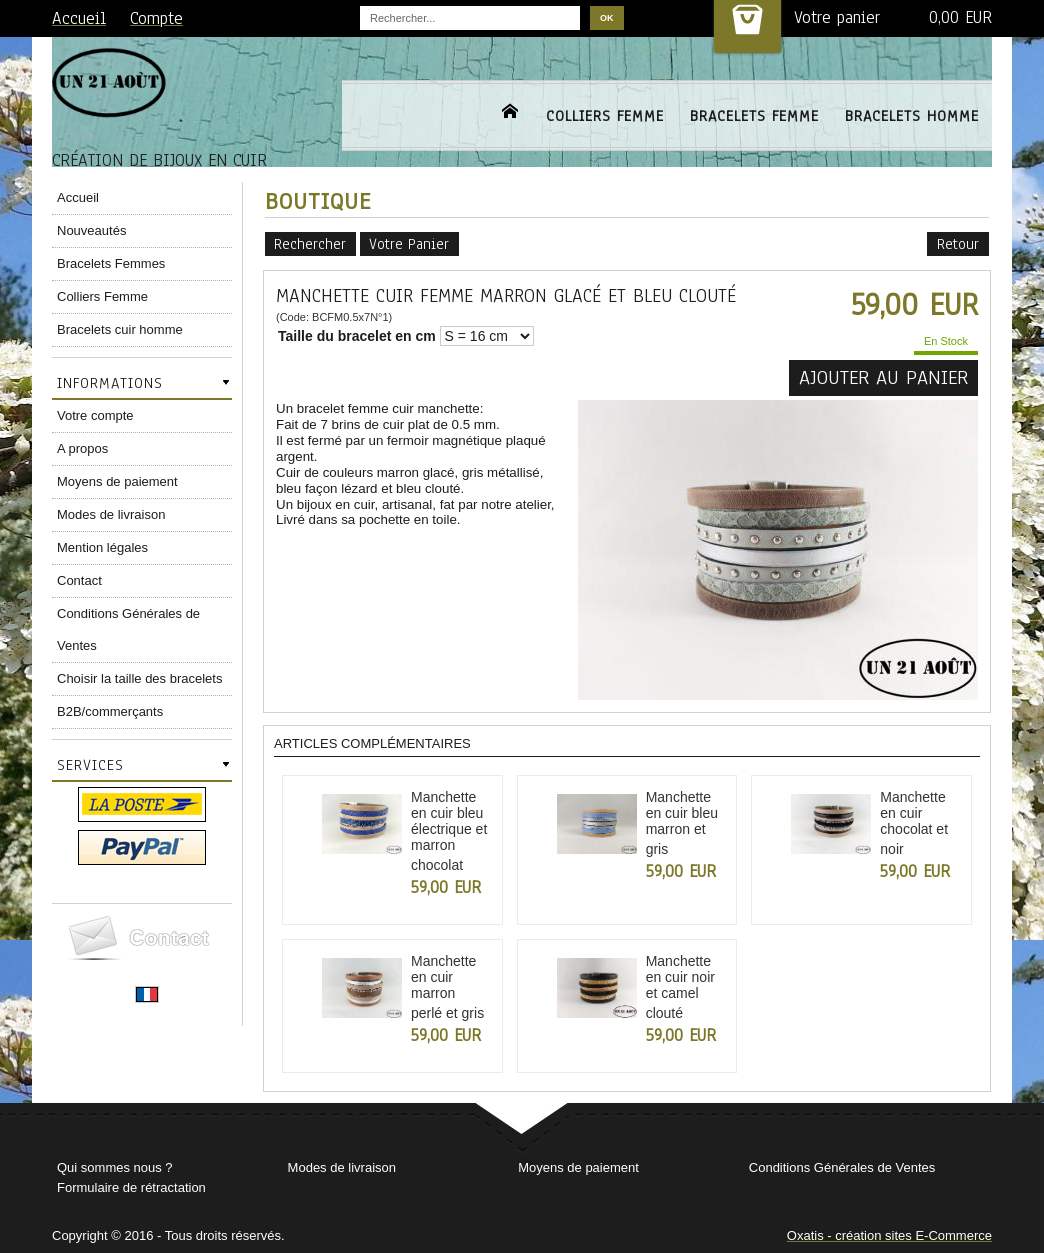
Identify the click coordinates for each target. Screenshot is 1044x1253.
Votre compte (95, 415)
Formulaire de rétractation (131, 1187)
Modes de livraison (111, 514)
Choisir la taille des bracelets (139, 678)
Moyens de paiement (117, 481)
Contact (79, 580)
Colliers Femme (102, 296)
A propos (82, 448)
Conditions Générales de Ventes (128, 629)
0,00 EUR (960, 17)
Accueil (78, 197)
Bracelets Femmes (111, 263)
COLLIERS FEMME (605, 116)
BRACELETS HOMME (912, 116)
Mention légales (102, 547)
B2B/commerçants (110, 711)
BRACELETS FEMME (754, 116)
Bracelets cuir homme (120, 329)
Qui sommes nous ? (115, 1167)
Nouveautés (91, 230)
